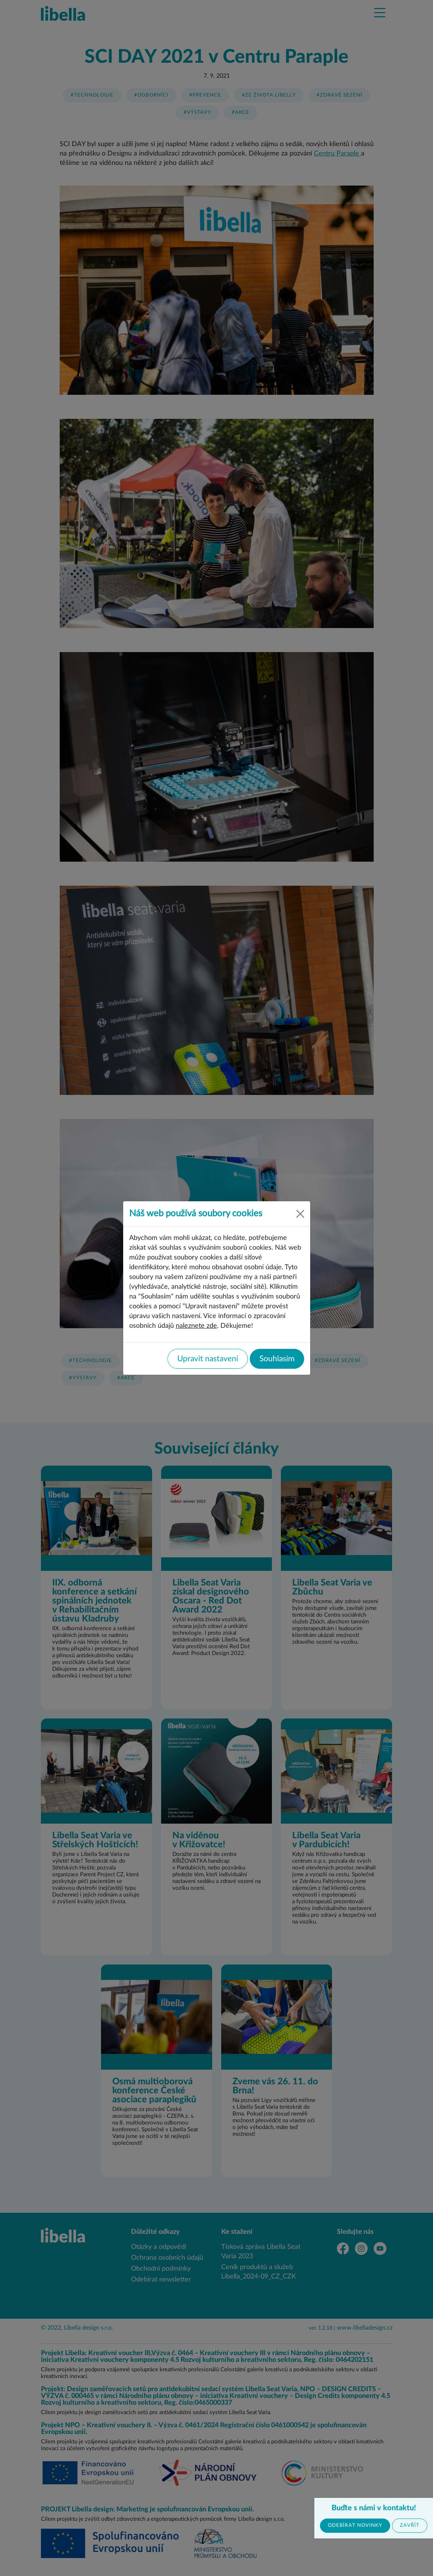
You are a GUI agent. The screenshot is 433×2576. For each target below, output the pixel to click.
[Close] (300, 1214)
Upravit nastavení (207, 1359)
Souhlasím (276, 1359)
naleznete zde (196, 1325)
